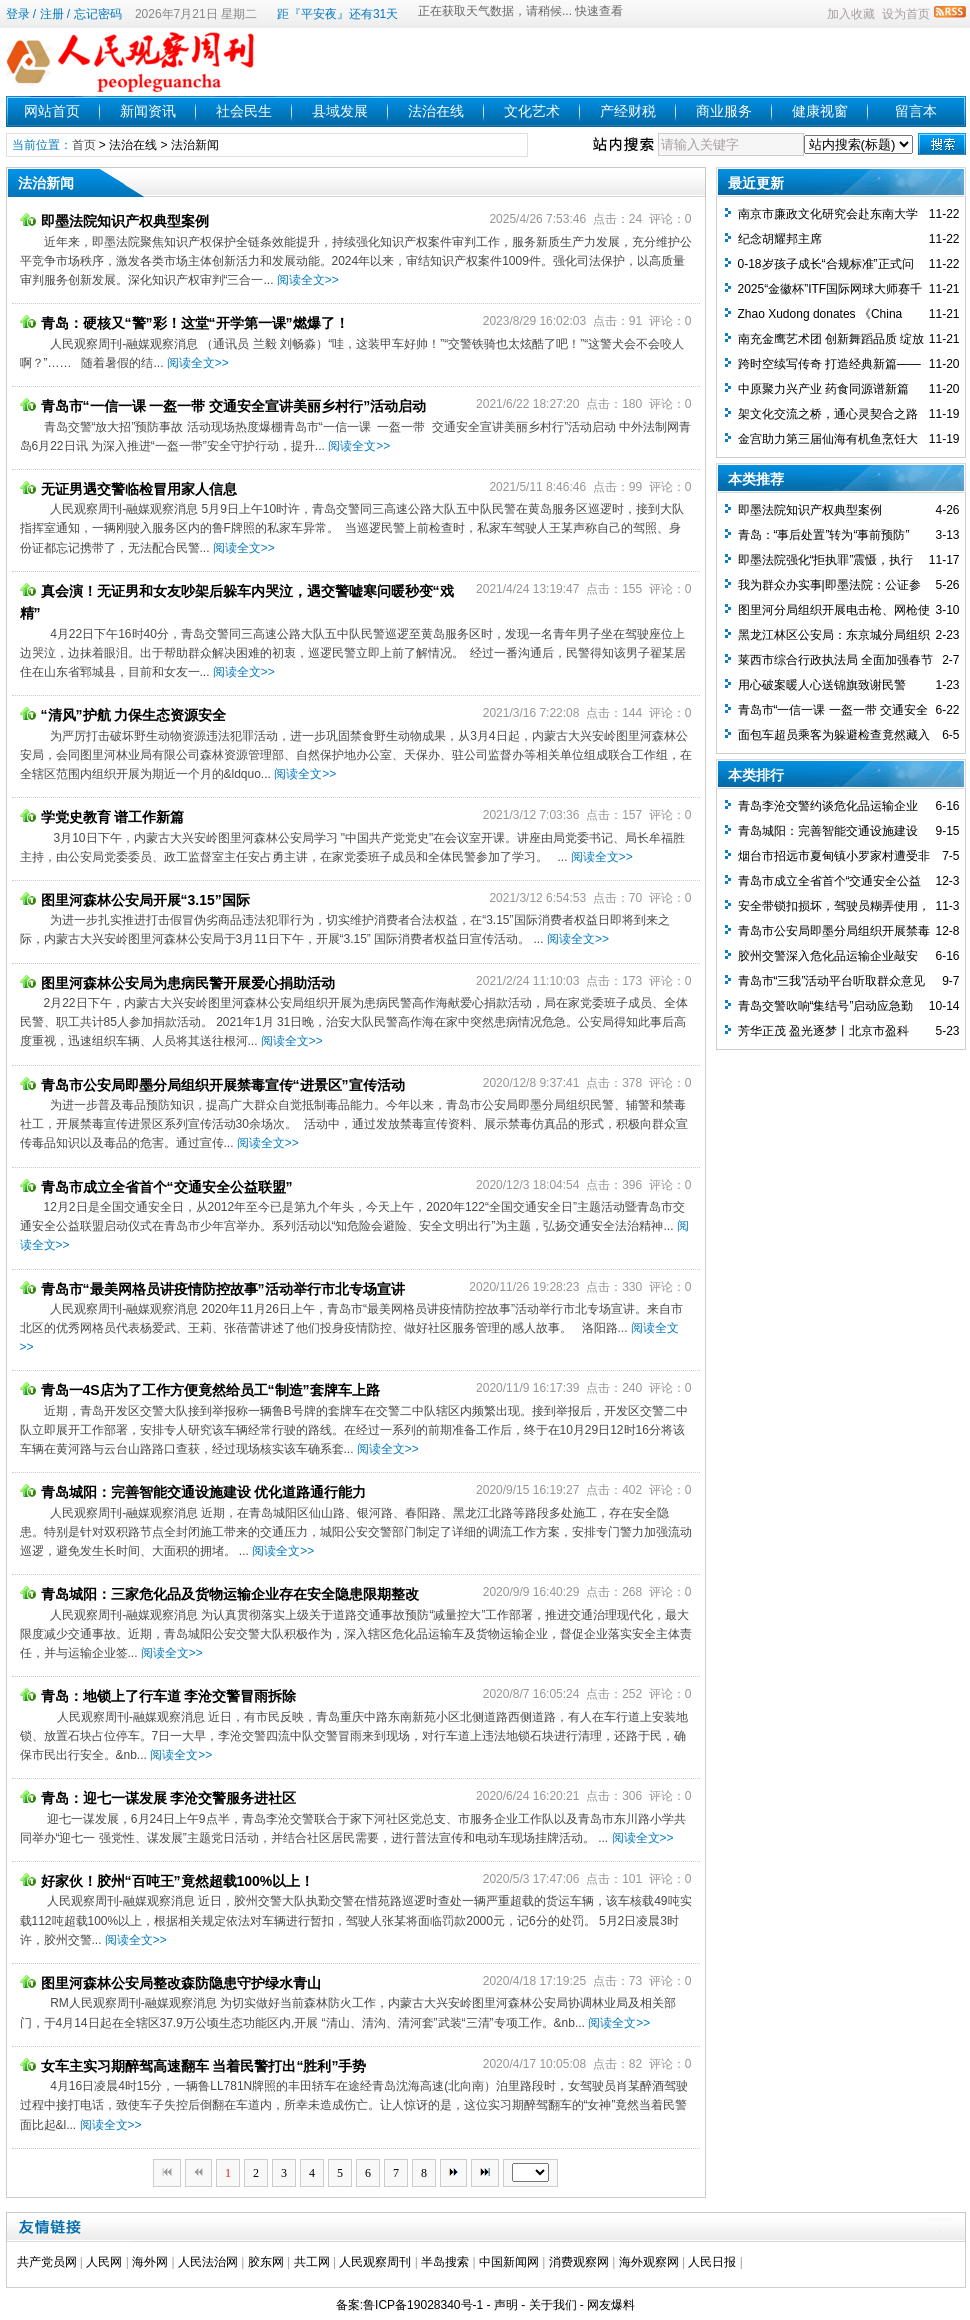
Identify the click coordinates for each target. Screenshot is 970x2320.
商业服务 (724, 111)
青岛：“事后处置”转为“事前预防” (824, 535)
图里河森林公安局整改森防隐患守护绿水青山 (170, 1983)
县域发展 (340, 111)
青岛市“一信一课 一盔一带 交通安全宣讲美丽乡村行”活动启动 (223, 406)
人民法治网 (208, 2262)
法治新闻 (195, 145)
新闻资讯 (148, 111)
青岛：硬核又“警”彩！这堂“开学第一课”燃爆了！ (184, 323)
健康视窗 (820, 111)
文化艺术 (532, 111)
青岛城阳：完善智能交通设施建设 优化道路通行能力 (193, 1492)
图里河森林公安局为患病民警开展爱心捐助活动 (177, 983)
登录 (18, 14)
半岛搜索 (445, 2262)
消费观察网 (579, 2262)
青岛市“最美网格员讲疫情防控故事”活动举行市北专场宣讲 (212, 1289)
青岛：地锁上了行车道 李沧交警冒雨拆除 (158, 1696)
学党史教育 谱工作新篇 (102, 817)
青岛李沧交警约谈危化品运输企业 (828, 806)
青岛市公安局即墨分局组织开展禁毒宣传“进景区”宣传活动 (212, 1085)
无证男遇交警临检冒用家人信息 (128, 489)
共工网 (312, 2262)
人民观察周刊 (375, 2262)
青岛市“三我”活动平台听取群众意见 (832, 981)
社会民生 (244, 111)
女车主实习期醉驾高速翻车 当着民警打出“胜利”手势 (193, 2066)
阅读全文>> (308, 280)
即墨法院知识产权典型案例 (114, 221)
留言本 (916, 111)
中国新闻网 (509, 2262)
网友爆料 (611, 2305)
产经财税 (628, 111)
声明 (506, 2305)
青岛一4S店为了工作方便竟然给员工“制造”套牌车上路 (200, 1390)
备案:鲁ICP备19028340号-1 (409, 2305)
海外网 (150, 2262)
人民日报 (712, 2262)
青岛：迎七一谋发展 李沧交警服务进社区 (158, 1798)
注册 (52, 14)
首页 (84, 145)
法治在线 (436, 111)
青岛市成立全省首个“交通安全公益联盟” (156, 1187)
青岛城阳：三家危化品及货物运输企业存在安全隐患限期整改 (219, 1594)
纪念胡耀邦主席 (780, 239)
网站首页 (52, 111)
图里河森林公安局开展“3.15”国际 (135, 900)
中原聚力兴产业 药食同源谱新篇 (823, 389)
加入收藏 (851, 14)
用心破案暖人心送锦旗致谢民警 (822, 685)
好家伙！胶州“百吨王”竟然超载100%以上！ (167, 1881)
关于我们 (553, 2305)
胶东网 (266, 2262)
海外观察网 (649, 2262)
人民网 (104, 2262)
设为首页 (906, 14)
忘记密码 (98, 14)
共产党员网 (47, 2262)
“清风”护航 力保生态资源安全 (123, 715)
